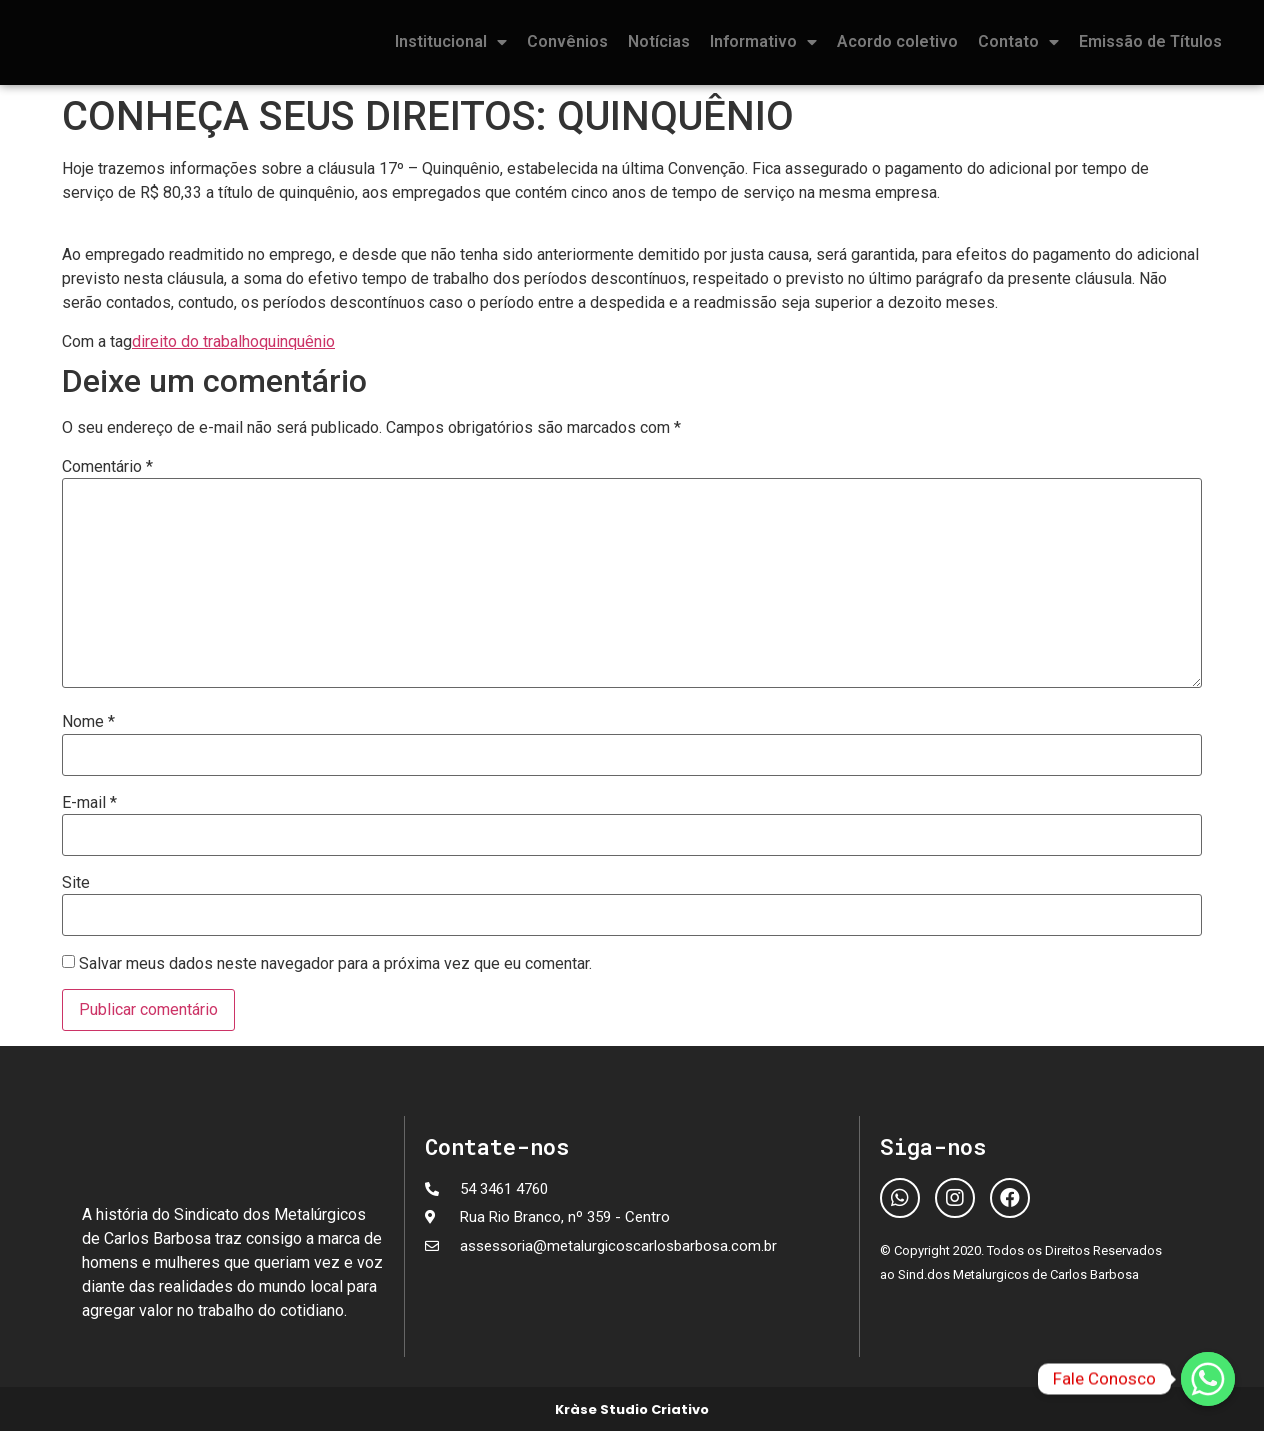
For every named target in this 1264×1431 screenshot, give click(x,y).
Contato (1018, 42)
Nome (88, 722)
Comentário (107, 467)
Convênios (567, 41)
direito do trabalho (195, 341)
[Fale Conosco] (1208, 1379)
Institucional (451, 42)
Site (76, 883)
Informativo (763, 42)
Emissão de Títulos (1150, 41)
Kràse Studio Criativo (632, 1409)
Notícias (659, 41)
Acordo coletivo (897, 41)
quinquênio (297, 341)
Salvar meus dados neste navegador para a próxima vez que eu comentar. (335, 964)
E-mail (89, 803)
